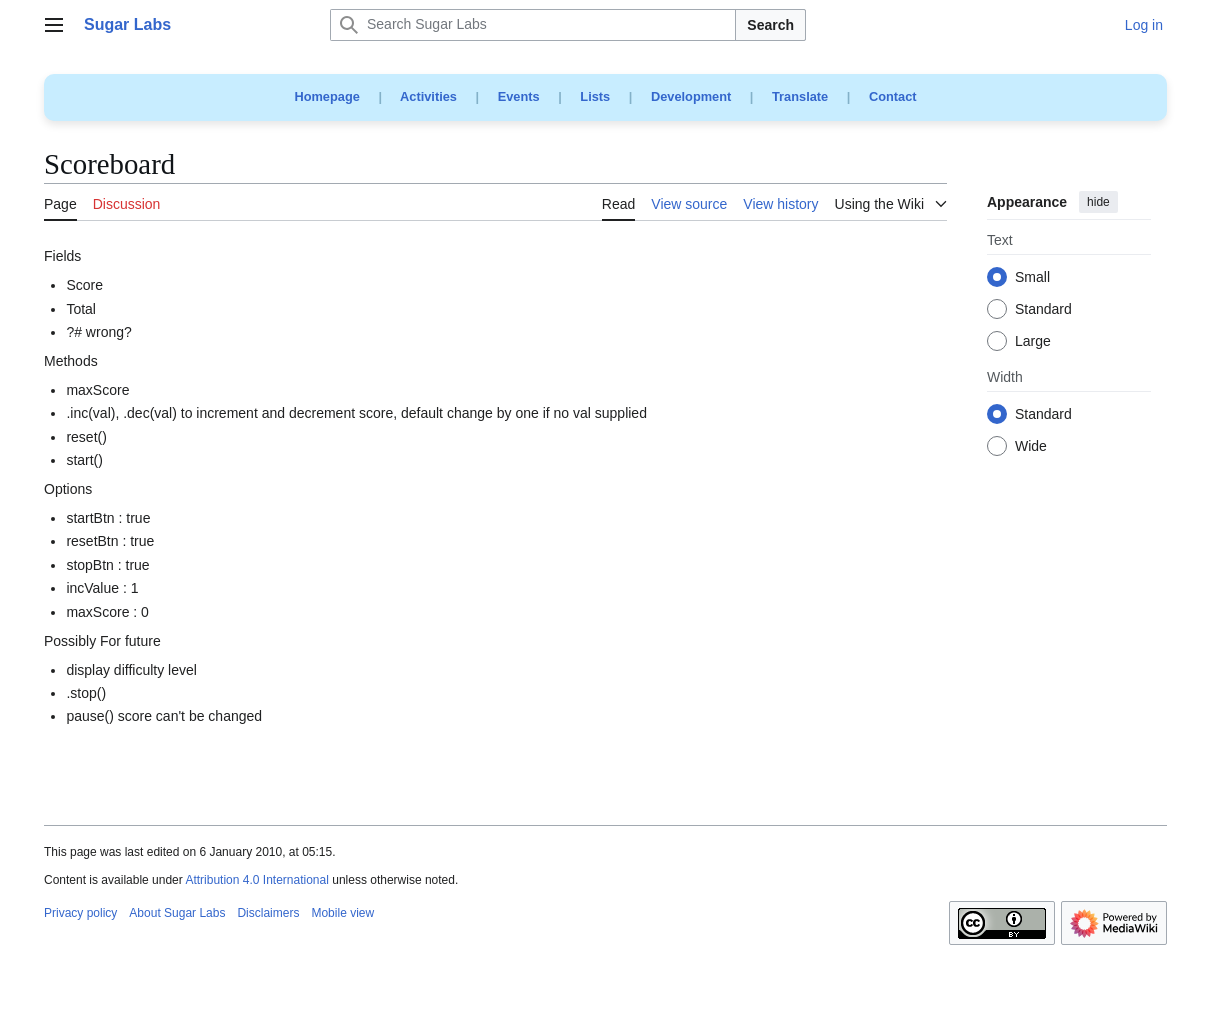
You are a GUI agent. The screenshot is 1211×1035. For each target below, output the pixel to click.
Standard (1043, 310)
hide (1098, 202)
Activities (428, 96)
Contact (893, 96)
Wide (1031, 447)
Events (519, 96)
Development (691, 96)
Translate (800, 96)
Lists (595, 96)
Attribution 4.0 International (256, 880)
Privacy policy (80, 913)
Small (1032, 278)
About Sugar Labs (177, 913)
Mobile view (342, 913)
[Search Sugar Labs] (533, 25)
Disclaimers (268, 913)
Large (1033, 342)
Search (770, 25)
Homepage (326, 96)
